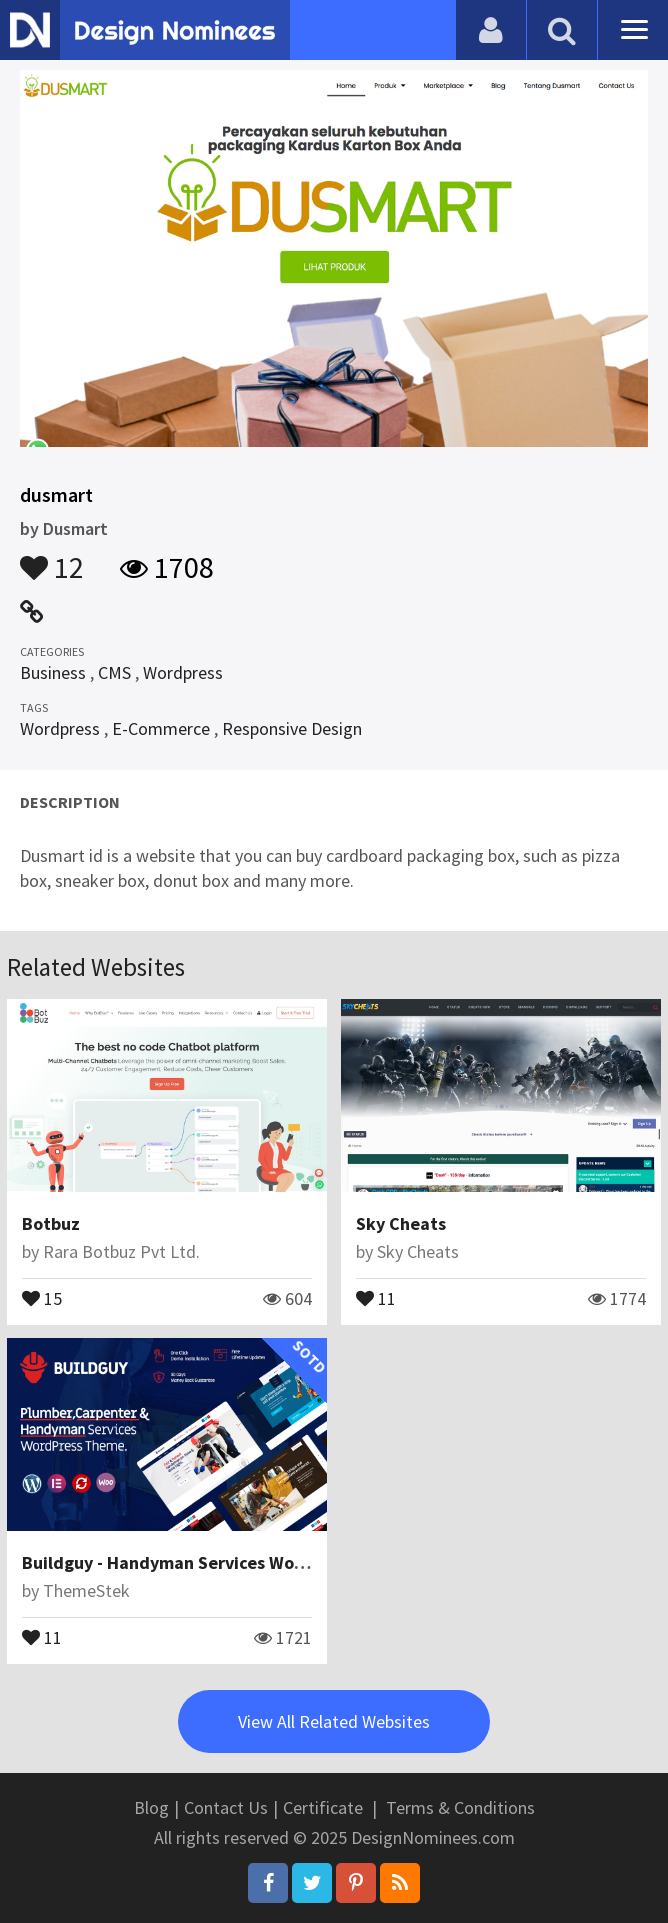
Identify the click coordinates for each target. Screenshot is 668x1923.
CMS (114, 672)
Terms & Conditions (460, 1807)
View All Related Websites (334, 1721)
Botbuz (51, 1223)
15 (42, 1297)
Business (53, 672)
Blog (151, 1807)
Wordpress (183, 672)
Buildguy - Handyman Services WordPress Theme (218, 1562)
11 (376, 1297)
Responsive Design (292, 728)
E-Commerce (161, 728)
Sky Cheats (401, 1223)
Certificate (323, 1807)
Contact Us (226, 1807)
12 (52, 558)
